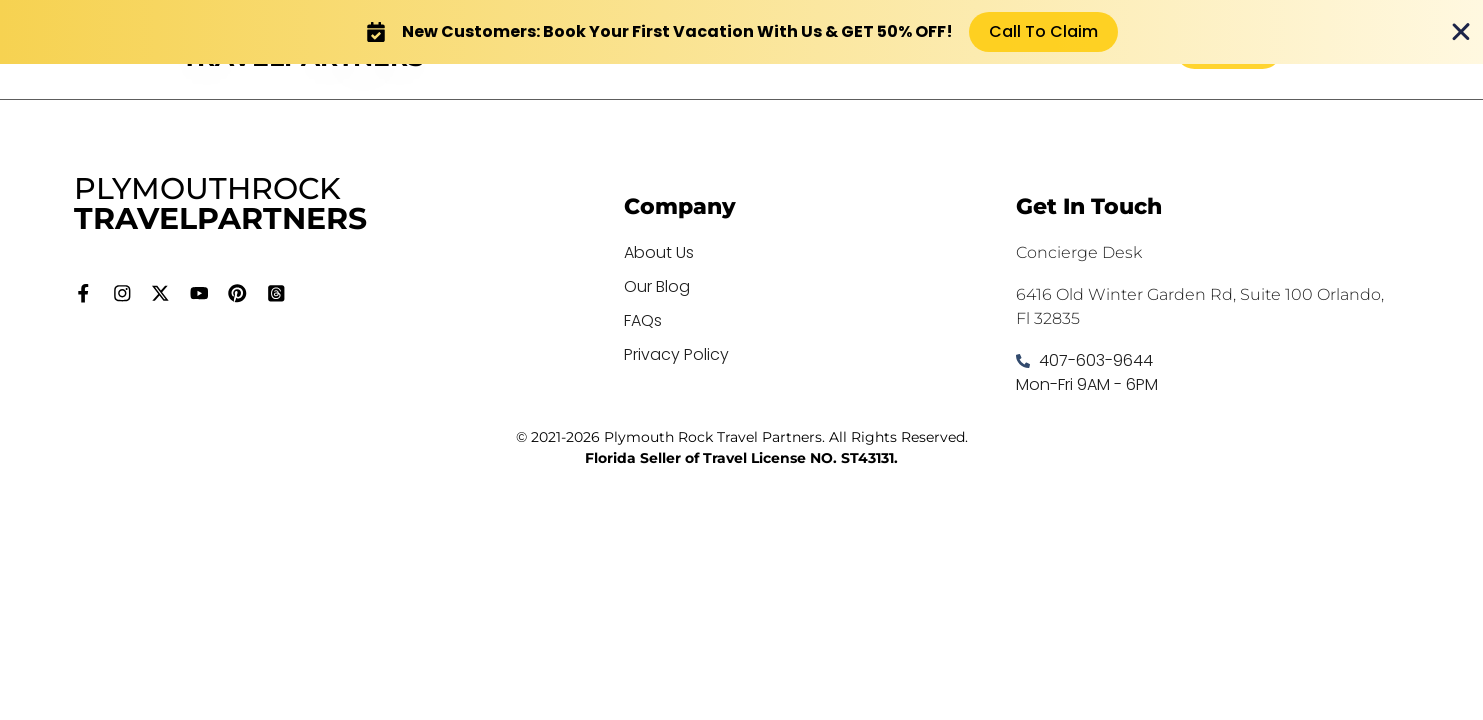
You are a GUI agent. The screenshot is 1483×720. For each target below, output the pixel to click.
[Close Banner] (1461, 32)
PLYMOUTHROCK (220, 203)
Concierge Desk (1079, 252)
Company (680, 206)
